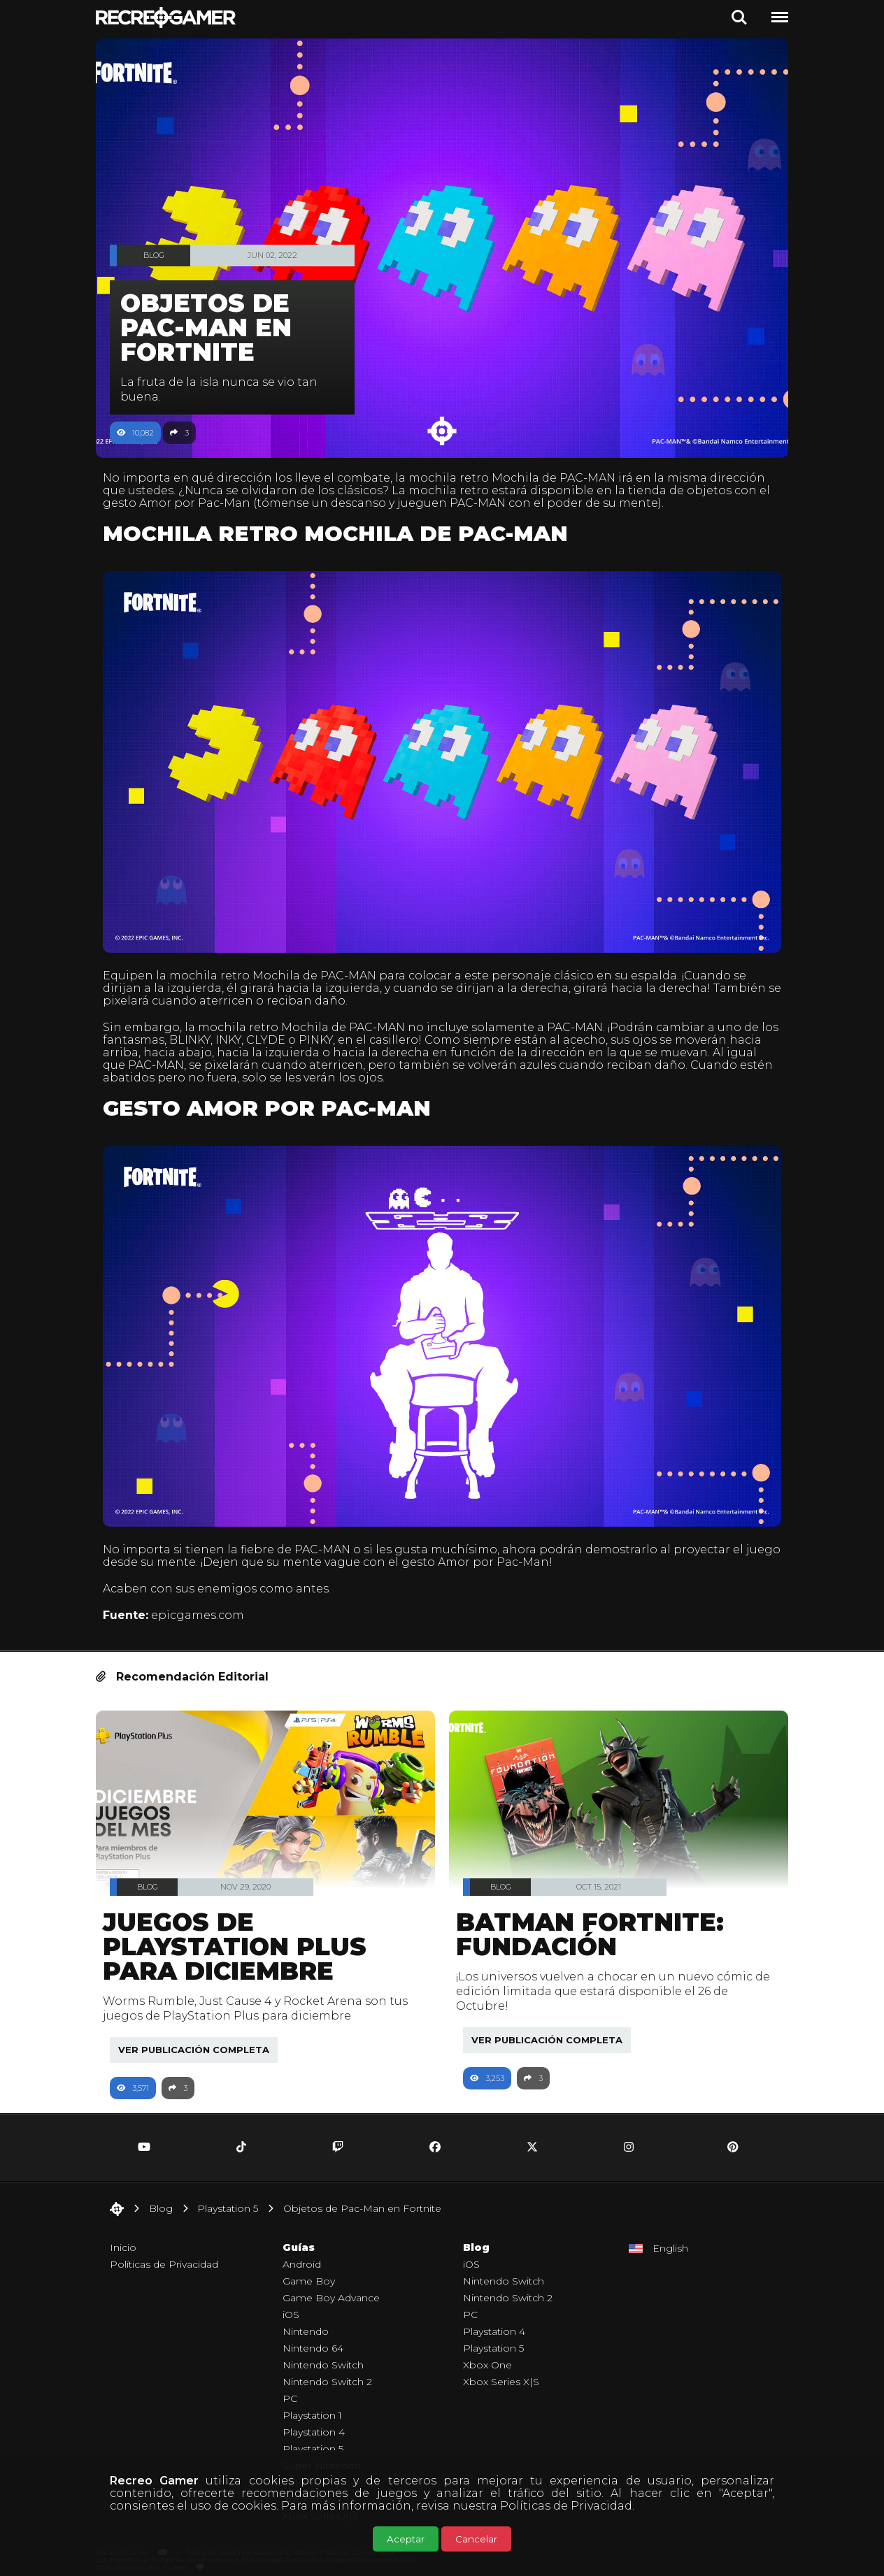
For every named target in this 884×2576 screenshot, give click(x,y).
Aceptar (406, 2539)
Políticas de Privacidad (566, 2505)
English (670, 2232)
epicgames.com (204, 1599)
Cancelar (476, 2539)
